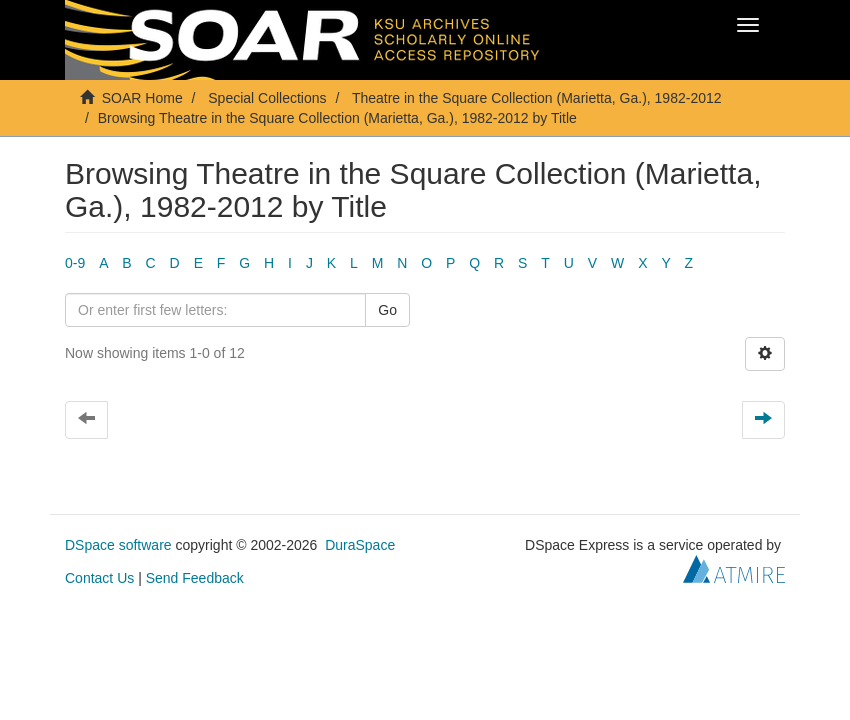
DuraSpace (360, 545)
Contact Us (99, 578)
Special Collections (267, 98)
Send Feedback (195, 578)
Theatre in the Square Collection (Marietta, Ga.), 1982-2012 (537, 98)
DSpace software (118, 545)
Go (387, 310)
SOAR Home (142, 98)
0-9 (75, 263)
